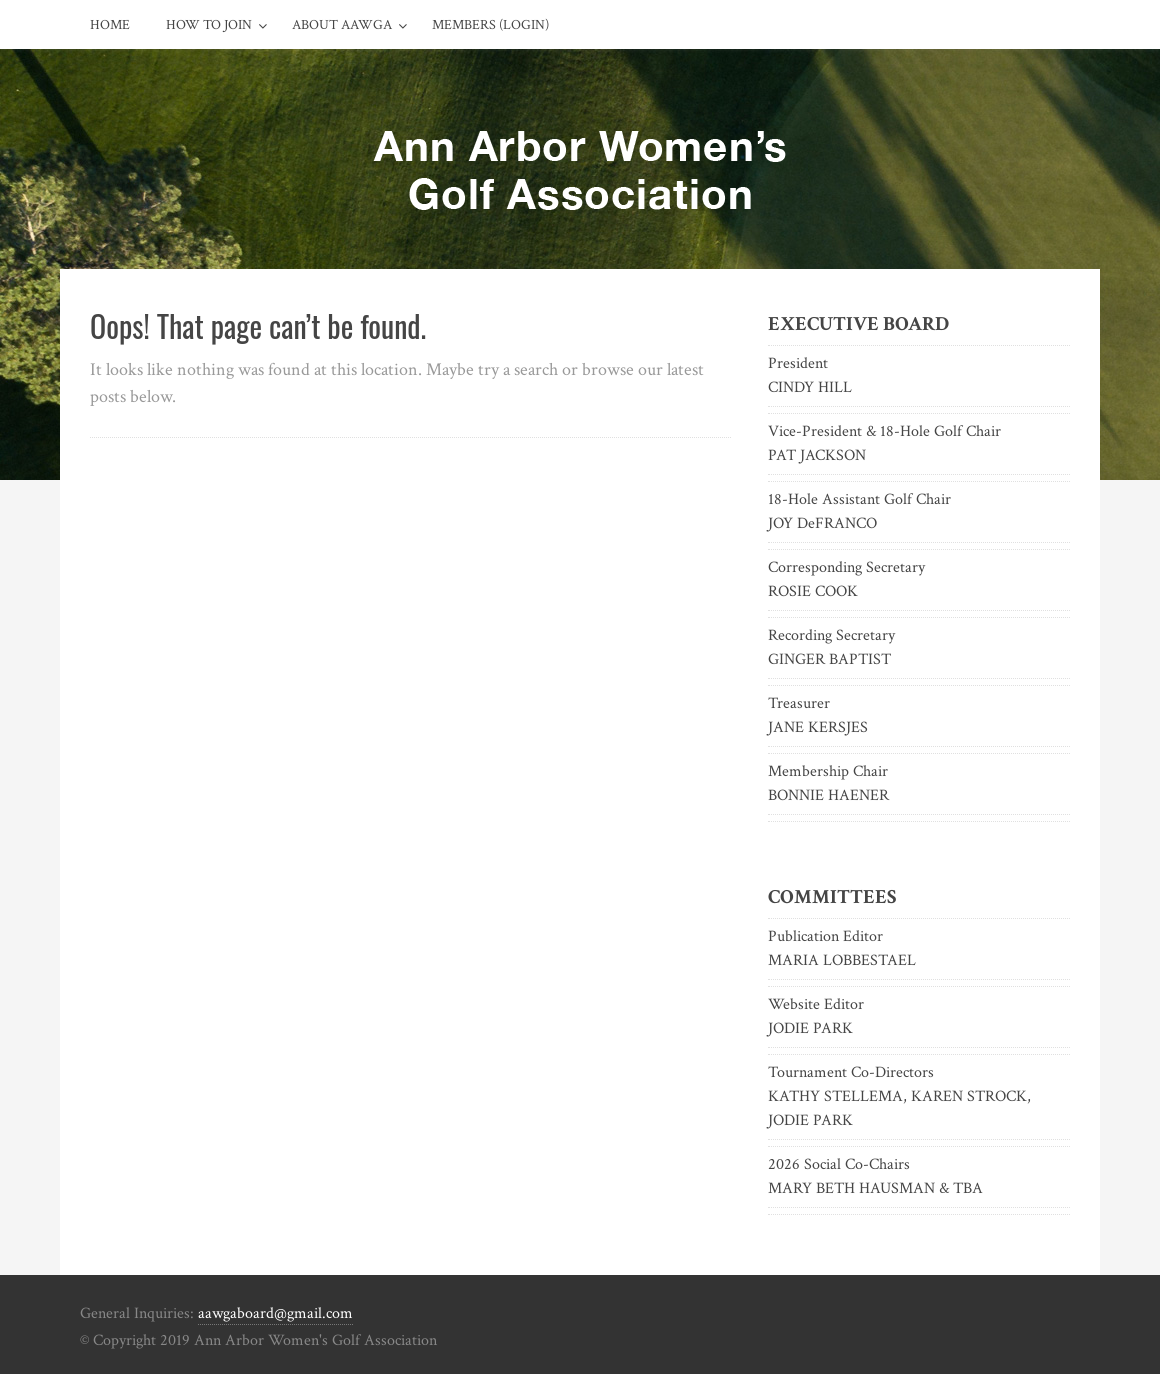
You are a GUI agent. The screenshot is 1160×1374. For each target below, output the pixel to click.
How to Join (209, 25)
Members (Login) (490, 25)
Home (110, 25)
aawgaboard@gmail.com (275, 1313)
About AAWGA (342, 25)
